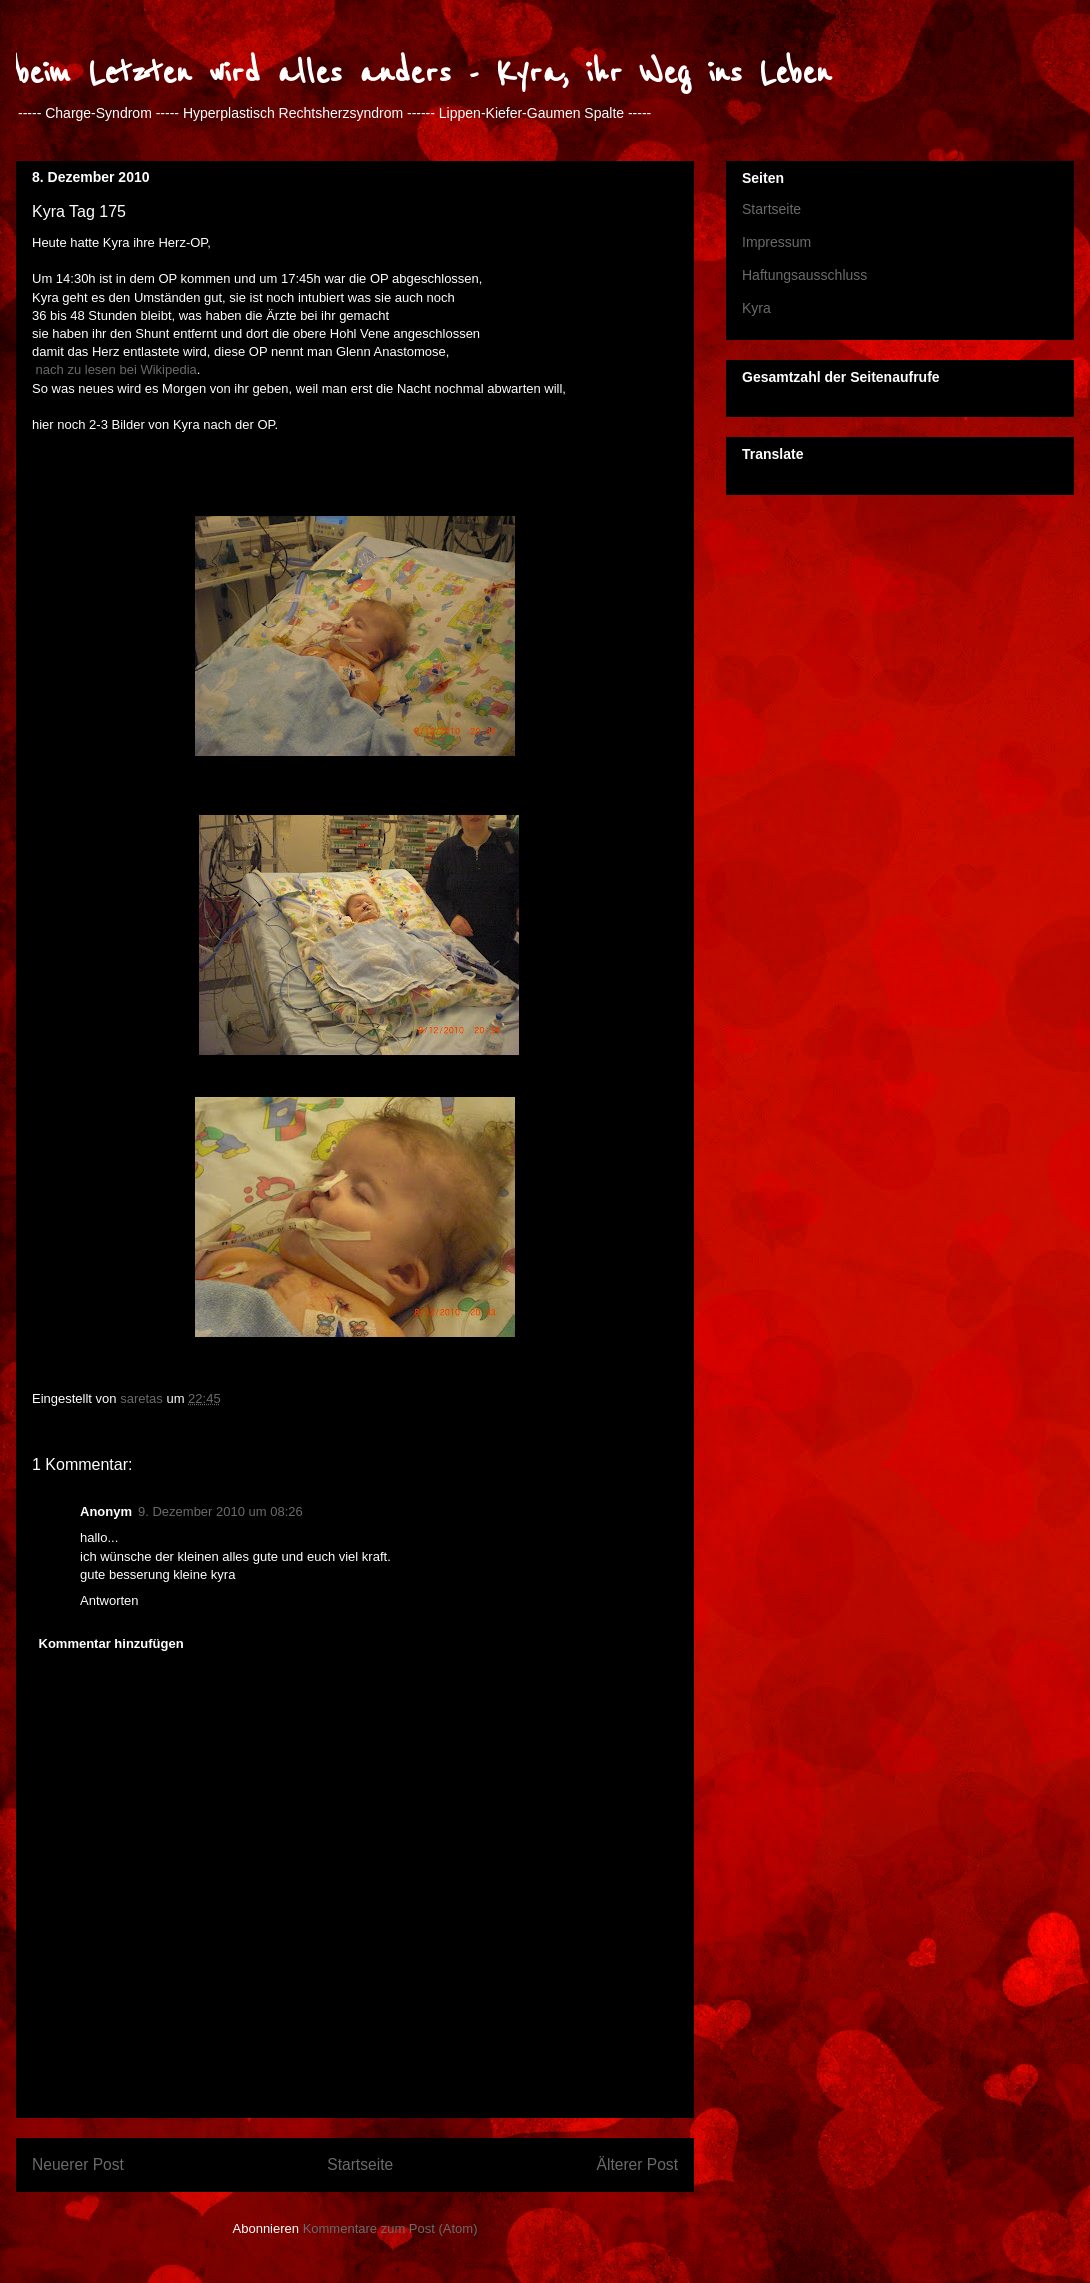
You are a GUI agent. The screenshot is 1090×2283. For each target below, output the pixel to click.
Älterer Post (637, 2164)
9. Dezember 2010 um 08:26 (220, 1511)
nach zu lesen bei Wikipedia (114, 369)
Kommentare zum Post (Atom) (390, 2228)
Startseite (360, 2164)
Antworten (109, 1600)
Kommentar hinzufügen (111, 1643)
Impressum (776, 242)
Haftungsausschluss (804, 275)
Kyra (756, 308)
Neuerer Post (78, 2164)
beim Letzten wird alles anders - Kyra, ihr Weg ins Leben (423, 73)
